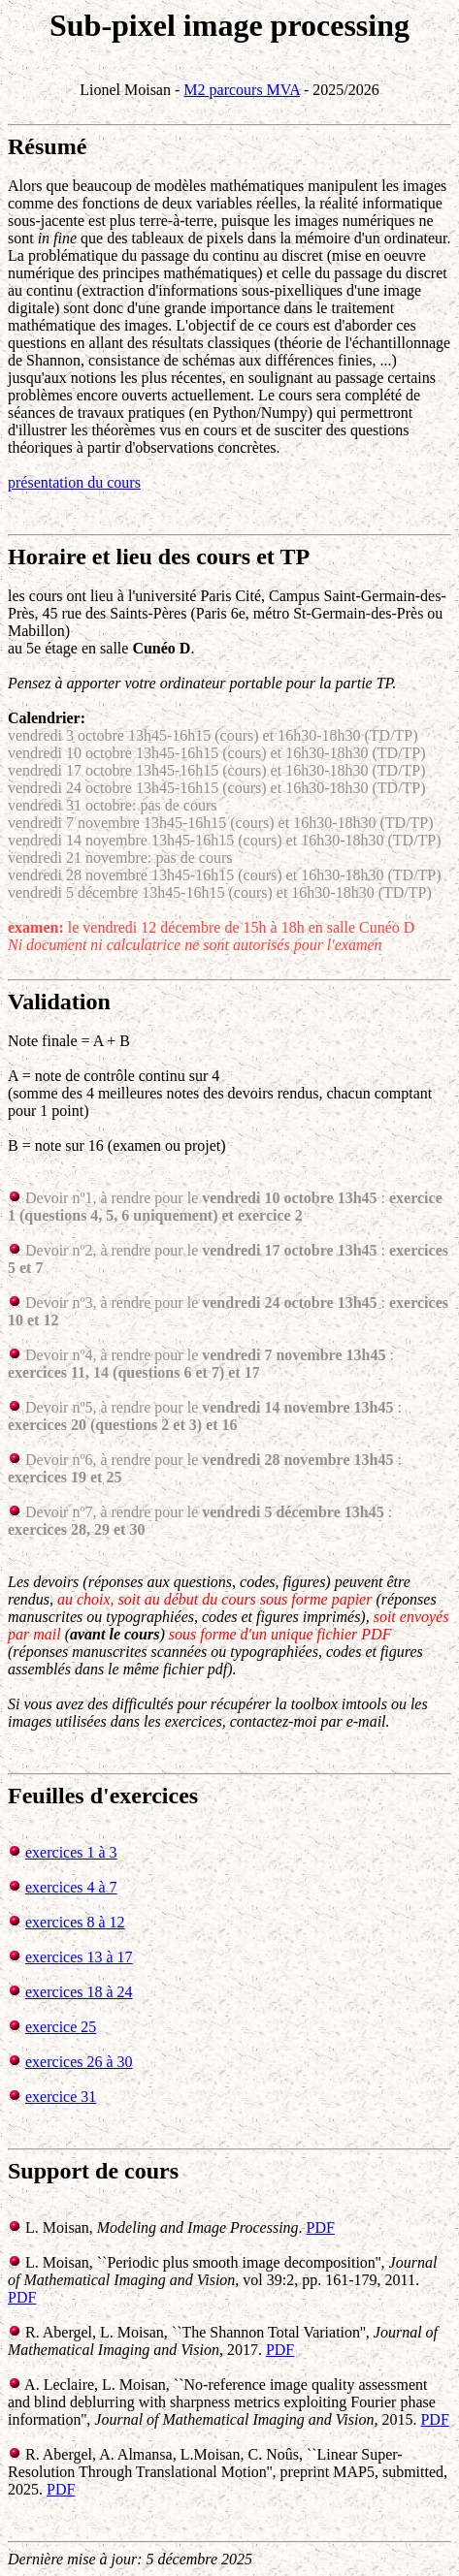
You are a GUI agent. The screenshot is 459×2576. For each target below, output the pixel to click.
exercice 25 (60, 2027)
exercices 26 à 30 (79, 2061)
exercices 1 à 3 (71, 1852)
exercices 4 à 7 (71, 1887)
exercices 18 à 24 (79, 1992)
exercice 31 (60, 2096)
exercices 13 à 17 (79, 1957)
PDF (321, 2227)
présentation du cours (74, 482)
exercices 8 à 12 (75, 1922)
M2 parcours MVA (241, 89)
